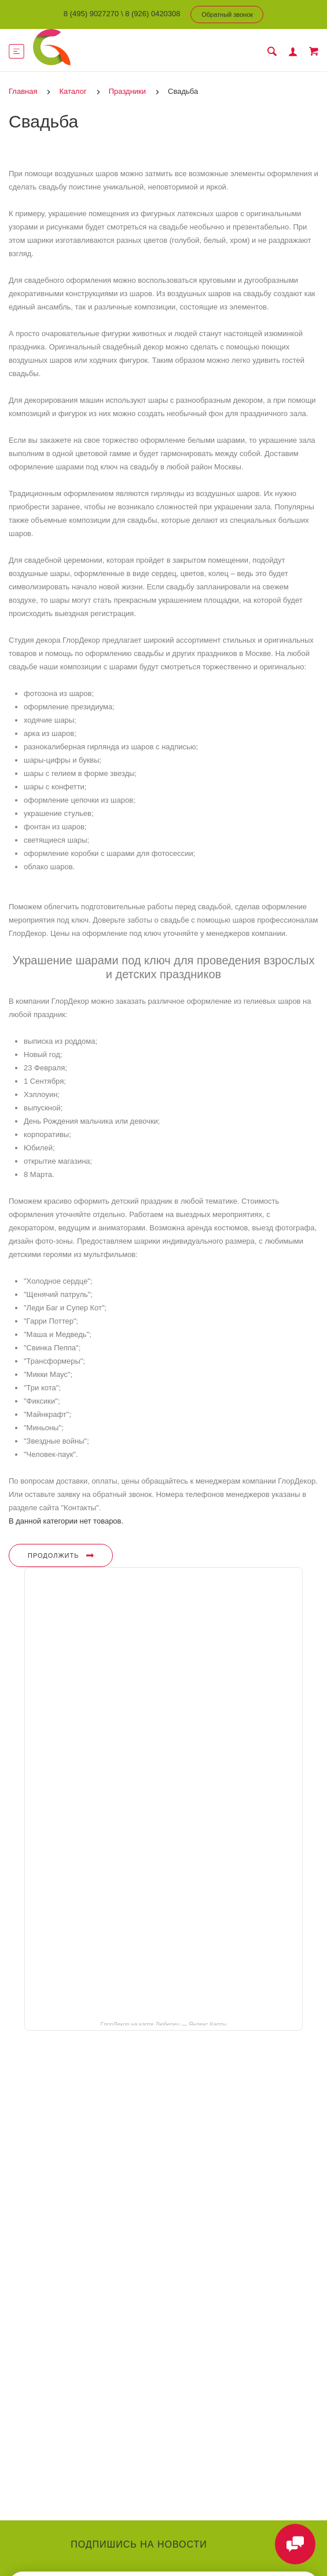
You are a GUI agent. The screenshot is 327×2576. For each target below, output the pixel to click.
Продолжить (61, 1555)
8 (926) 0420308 (152, 13)
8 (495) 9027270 (91, 13)
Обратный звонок (227, 14)
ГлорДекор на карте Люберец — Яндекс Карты (163, 2023)
